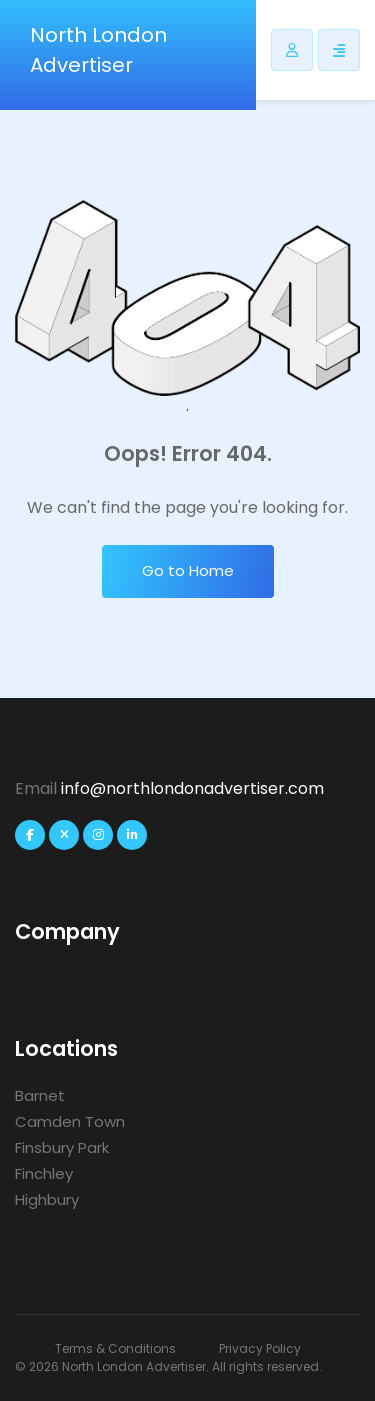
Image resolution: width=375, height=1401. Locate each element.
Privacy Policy (260, 1348)
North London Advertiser (98, 50)
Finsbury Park (62, 1147)
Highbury (47, 1199)
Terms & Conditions (115, 1348)
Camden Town (70, 1121)
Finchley (44, 1173)
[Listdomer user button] (292, 50)
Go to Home (188, 570)
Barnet (40, 1095)
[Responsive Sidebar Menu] (339, 50)
